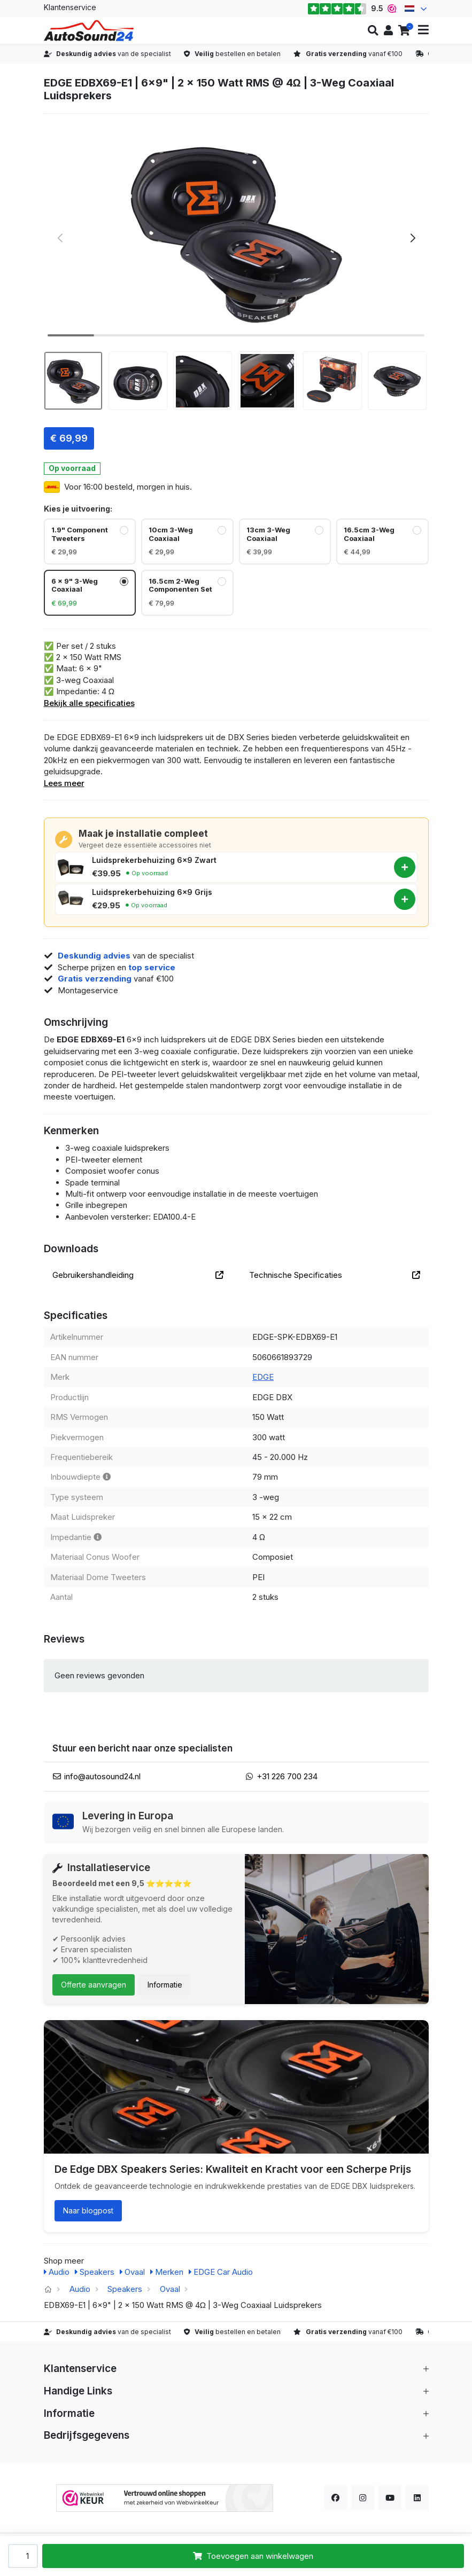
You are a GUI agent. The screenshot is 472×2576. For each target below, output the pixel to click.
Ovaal (132, 2272)
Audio (56, 2272)
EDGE (263, 1377)
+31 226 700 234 (287, 1776)
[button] (372, 30)
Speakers (94, 2272)
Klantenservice (70, 7)
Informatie (165, 1984)
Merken (166, 2272)
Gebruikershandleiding (137, 1275)
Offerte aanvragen (93, 1984)
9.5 (352, 8)
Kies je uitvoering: (78, 508)
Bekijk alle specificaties (89, 703)
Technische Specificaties (334, 1275)
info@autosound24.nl (102, 1776)
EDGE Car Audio (221, 2272)
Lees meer (64, 783)
